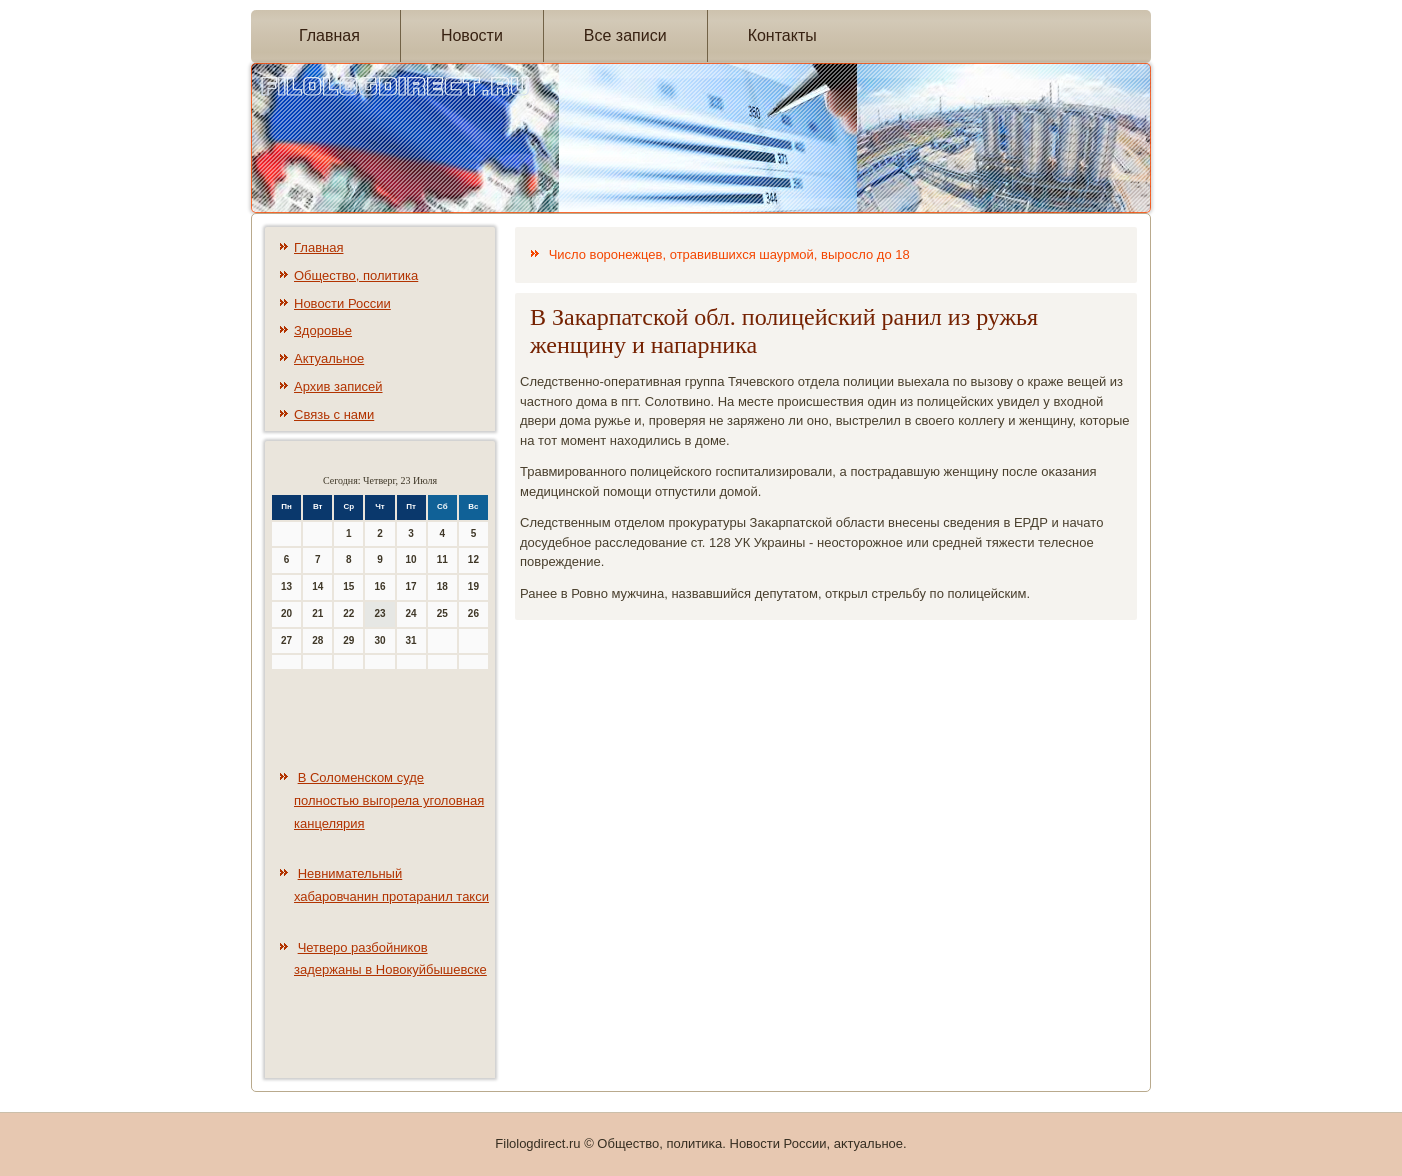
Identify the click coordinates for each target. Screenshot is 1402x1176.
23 (379, 613)
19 (473, 586)
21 (317, 613)
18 (442, 586)
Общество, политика (356, 275)
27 (286, 640)
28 (317, 640)
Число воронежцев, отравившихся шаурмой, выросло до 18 (729, 254)
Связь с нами (334, 414)
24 (411, 613)
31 (411, 640)
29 (348, 640)
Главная (329, 35)
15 (348, 586)
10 (411, 559)
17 (411, 586)
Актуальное (329, 358)
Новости (472, 35)
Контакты (782, 35)
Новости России (342, 303)
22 (348, 613)
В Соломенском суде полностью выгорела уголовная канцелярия (389, 800)
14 (317, 586)
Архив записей (338, 386)
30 (379, 640)
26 (473, 613)
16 (379, 586)
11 (442, 559)
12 (473, 559)
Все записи (625, 35)
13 (286, 586)
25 (442, 613)
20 (286, 613)
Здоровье (323, 330)
